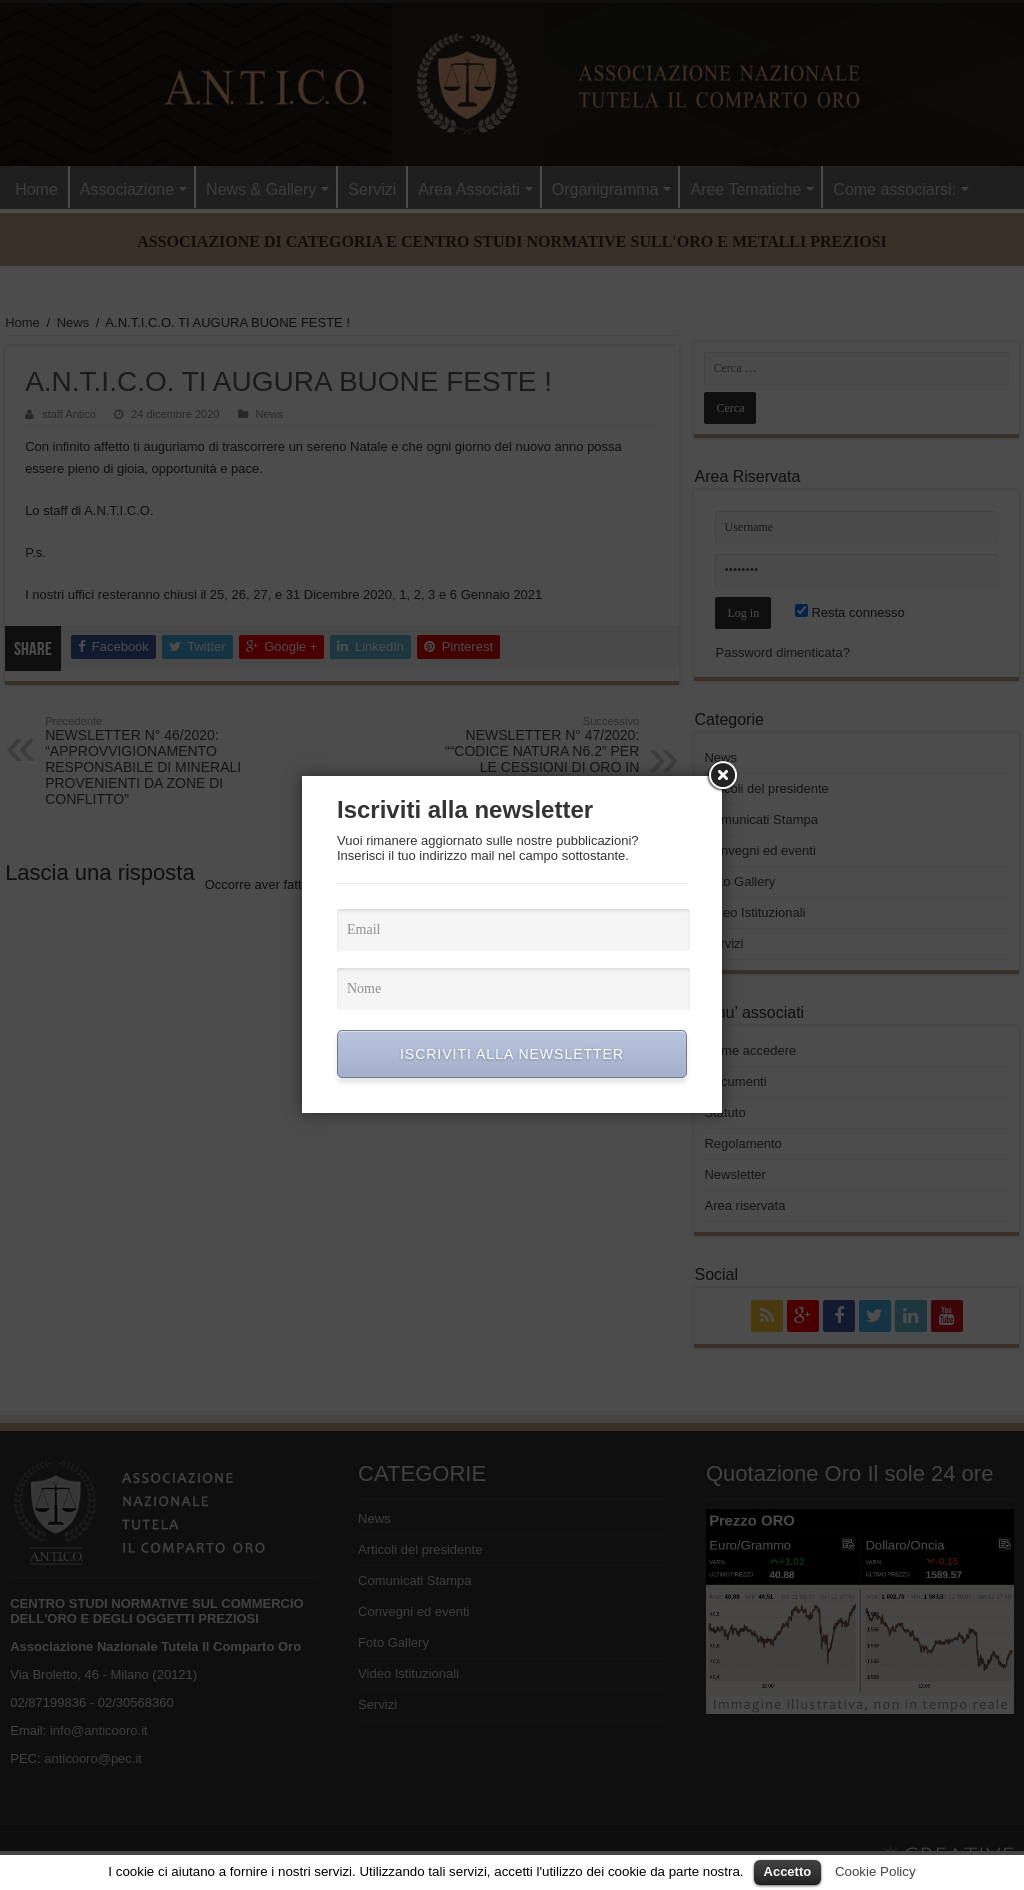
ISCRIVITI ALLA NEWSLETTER (512, 1054)
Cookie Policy (875, 1871)
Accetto (788, 1871)
